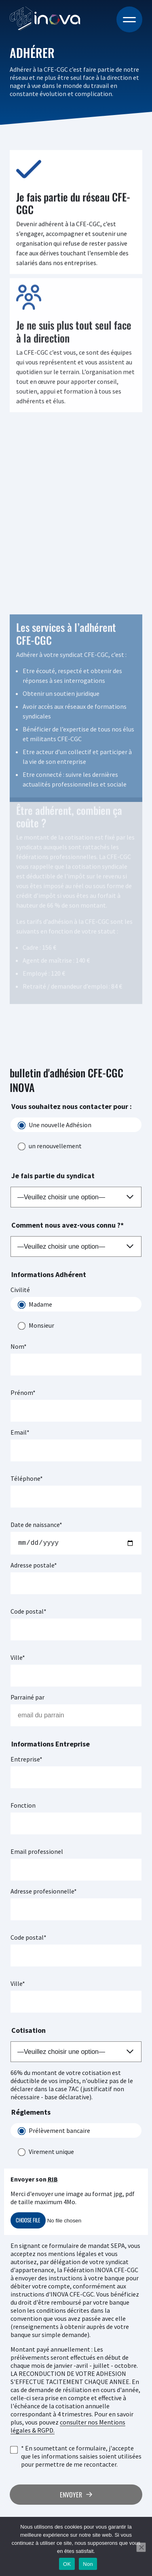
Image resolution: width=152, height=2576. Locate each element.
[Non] (141, 2547)
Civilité (20, 1290)
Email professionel (37, 1853)
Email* (20, 1432)
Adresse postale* (34, 1567)
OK (67, 2564)
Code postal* (28, 1613)
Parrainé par (27, 1699)
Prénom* (23, 1392)
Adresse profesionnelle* (44, 1893)
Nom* (19, 1346)
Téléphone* (27, 1478)
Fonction (23, 1807)
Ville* (18, 1659)
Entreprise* (26, 1761)
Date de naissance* (36, 1524)
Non (88, 2564)
